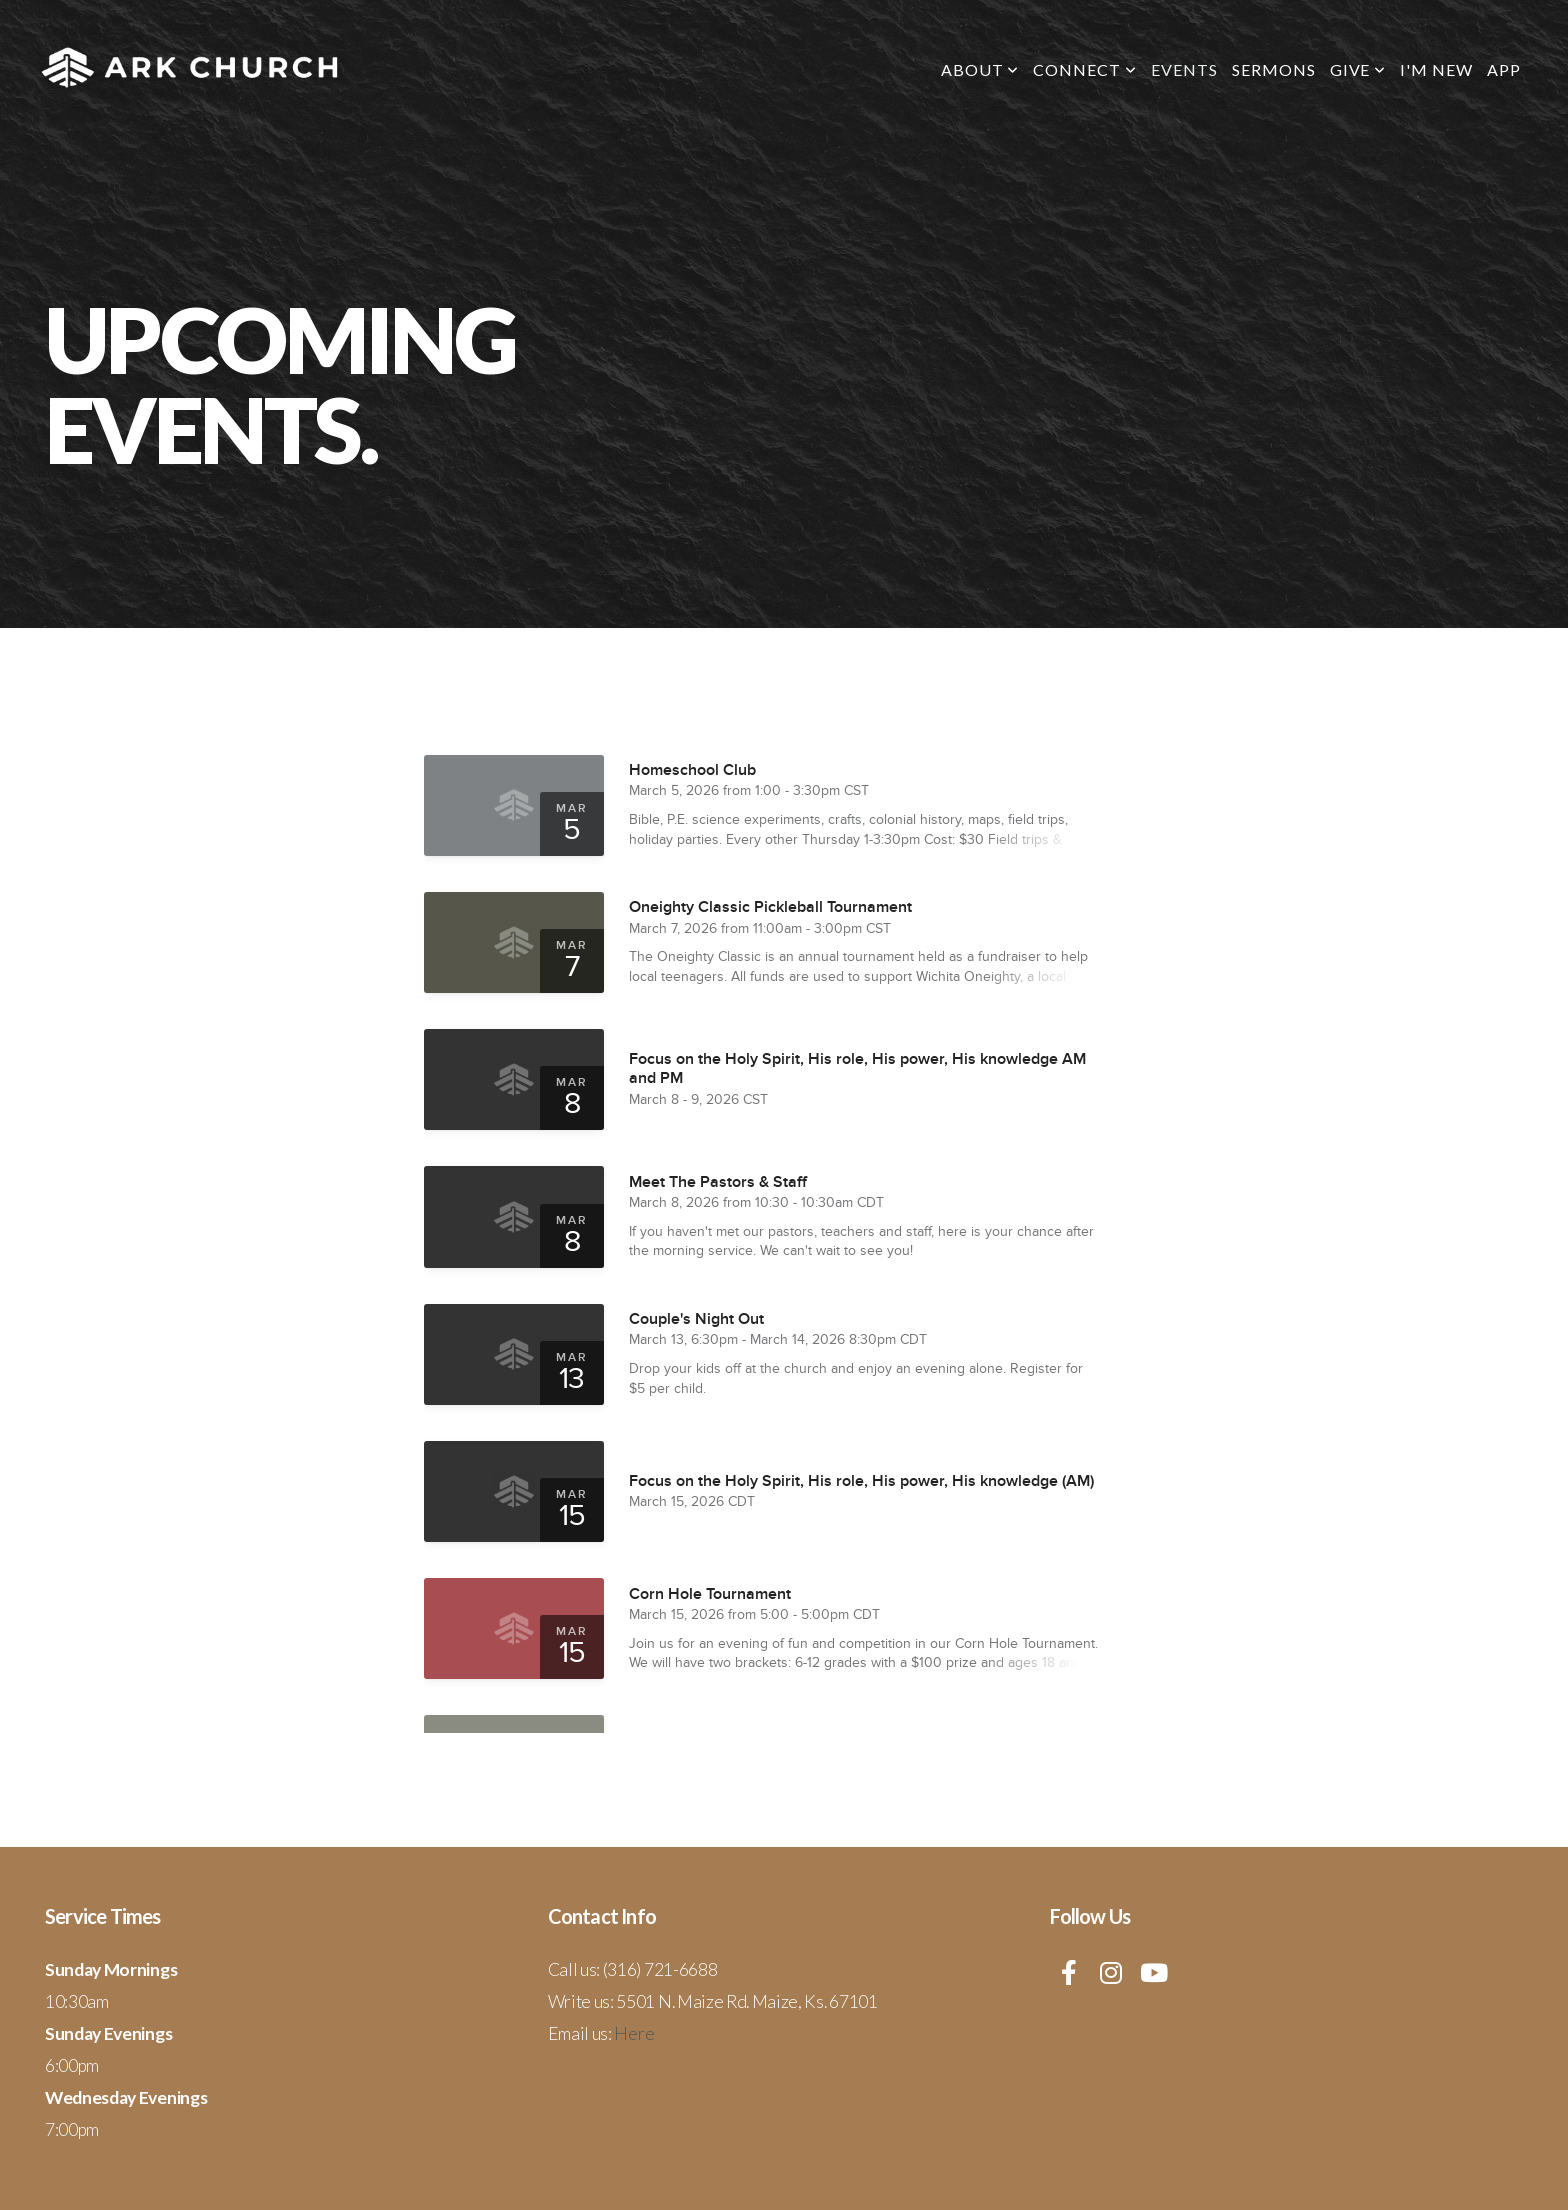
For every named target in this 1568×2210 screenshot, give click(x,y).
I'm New (1436, 69)
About (980, 69)
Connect (1085, 69)
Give (1358, 69)
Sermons (1274, 69)
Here (634, 2033)
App (1504, 69)
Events (1184, 69)
